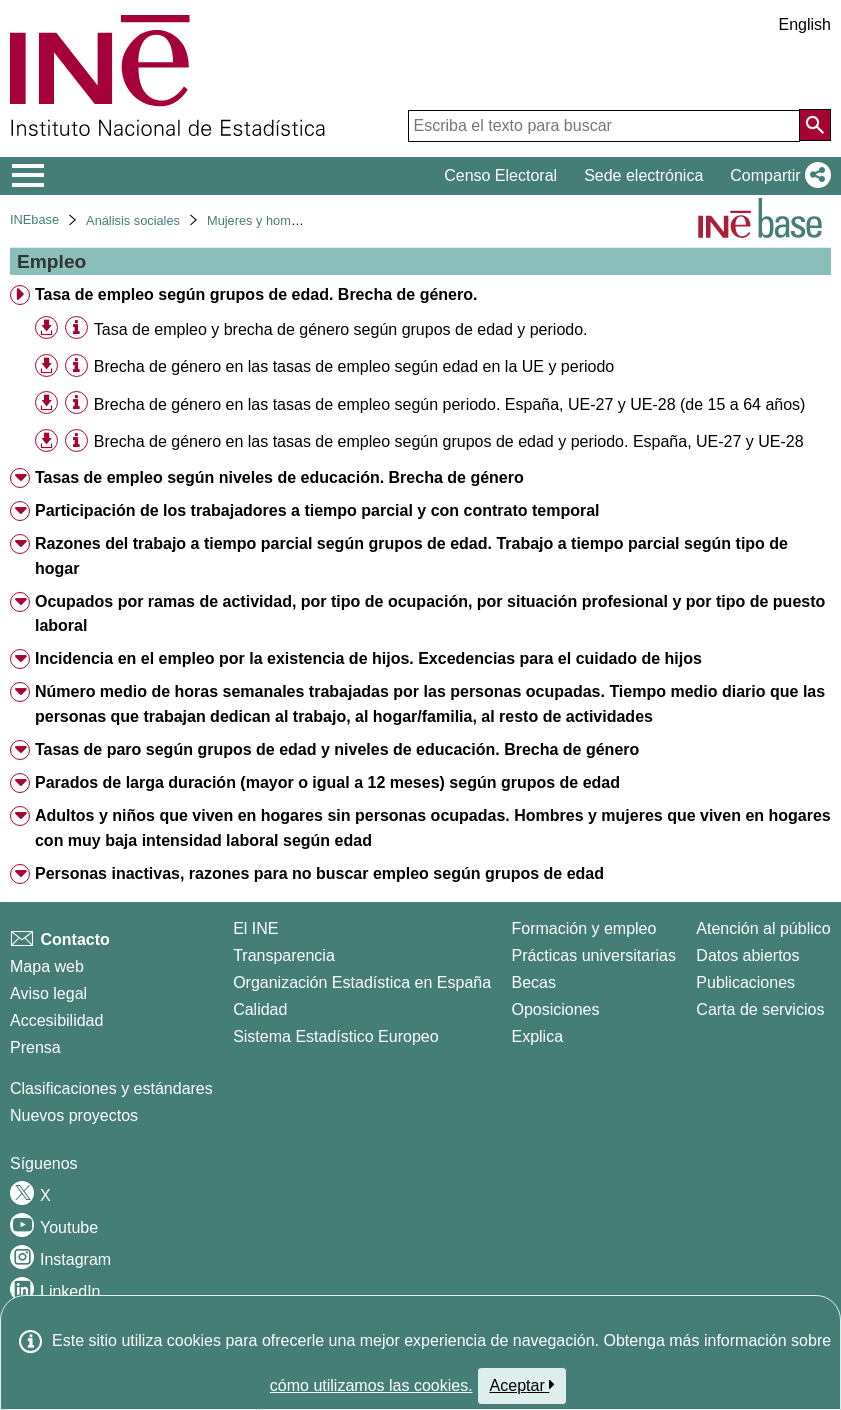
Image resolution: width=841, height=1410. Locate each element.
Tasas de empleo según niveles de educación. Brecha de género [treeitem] (279, 477)
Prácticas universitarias (593, 955)
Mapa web (47, 966)
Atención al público (763, 928)
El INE (255, 928)
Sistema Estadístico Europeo (335, 1036)
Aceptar (522, 1385)
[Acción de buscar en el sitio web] (815, 125)
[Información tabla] (76, 328)
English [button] (805, 24)
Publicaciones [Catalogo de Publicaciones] (745, 982)
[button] (776, 176)
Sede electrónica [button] (643, 175)
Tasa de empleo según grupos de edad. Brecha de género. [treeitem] (256, 294)
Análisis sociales (133, 220)
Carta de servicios (760, 1009)
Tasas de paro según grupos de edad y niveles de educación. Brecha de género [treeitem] (337, 749)
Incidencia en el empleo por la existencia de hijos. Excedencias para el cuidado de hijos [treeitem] (368, 658)
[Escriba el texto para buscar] (604, 126)
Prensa (35, 1047)
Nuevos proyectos (74, 1115)
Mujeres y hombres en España (294, 220)
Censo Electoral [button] (500, 175)
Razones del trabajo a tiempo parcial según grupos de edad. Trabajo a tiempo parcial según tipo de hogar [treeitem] (411, 556)
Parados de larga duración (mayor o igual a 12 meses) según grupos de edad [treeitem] (327, 782)
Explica (537, 1036)
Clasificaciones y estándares (111, 1088)
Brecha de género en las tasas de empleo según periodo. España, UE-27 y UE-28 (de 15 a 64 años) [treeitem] (450, 404)
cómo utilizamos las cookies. (371, 1385)
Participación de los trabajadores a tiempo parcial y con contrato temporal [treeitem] (317, 510)
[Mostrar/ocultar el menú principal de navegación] (28, 176)
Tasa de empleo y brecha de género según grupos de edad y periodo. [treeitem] (341, 329)
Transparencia (284, 955)
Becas (533, 982)
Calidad (260, 1009)
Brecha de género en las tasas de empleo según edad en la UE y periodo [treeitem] (354, 366)
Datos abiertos (747, 955)
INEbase (34, 219)
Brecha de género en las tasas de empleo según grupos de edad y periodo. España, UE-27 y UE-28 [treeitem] (449, 441)
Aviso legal (48, 993)
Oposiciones (555, 1009)
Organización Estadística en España (362, 982)
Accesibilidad (56, 1020)
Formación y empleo (583, 928)
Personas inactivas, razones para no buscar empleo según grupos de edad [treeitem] (319, 873)
